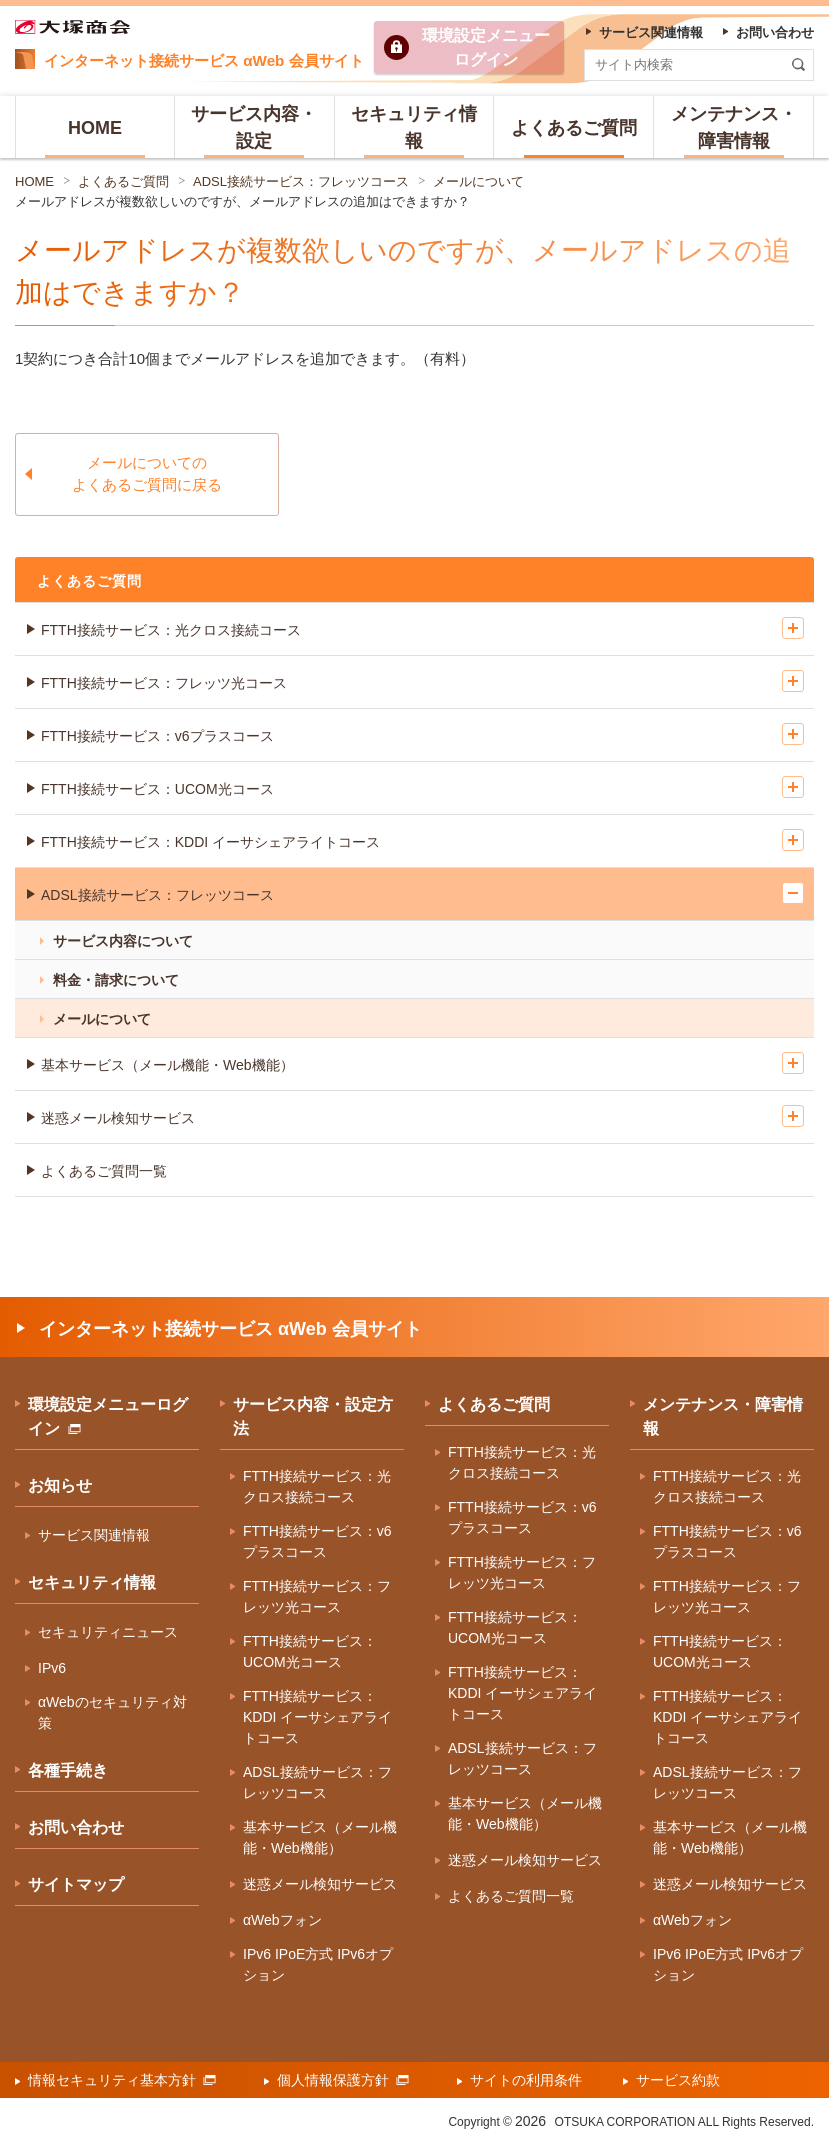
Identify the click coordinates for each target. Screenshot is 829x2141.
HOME (34, 181)
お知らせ (60, 1485)
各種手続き (68, 1770)
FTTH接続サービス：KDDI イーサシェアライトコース (210, 842)
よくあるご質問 (123, 181)
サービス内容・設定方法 (313, 1416)
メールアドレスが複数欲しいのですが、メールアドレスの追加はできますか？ (242, 201)
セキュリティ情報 (92, 1582)
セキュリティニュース (108, 1632)
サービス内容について (123, 941)
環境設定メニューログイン (108, 1416)
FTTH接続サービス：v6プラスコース (157, 736)
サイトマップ (76, 1884)
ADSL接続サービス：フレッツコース (301, 181)
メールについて (478, 181)
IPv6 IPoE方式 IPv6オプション (318, 1964)
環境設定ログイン (486, 47)
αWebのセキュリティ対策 (112, 1712)
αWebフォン (282, 1920)
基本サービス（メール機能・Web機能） (167, 1065)
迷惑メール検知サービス (118, 1118)
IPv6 (52, 1668)
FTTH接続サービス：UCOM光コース (157, 789)
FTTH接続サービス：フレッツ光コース (164, 683)
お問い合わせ (76, 1827)
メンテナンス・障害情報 (723, 1416)
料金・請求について (116, 980)
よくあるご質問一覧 (104, 1171)
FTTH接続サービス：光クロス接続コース (171, 630)
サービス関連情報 (94, 1535)
